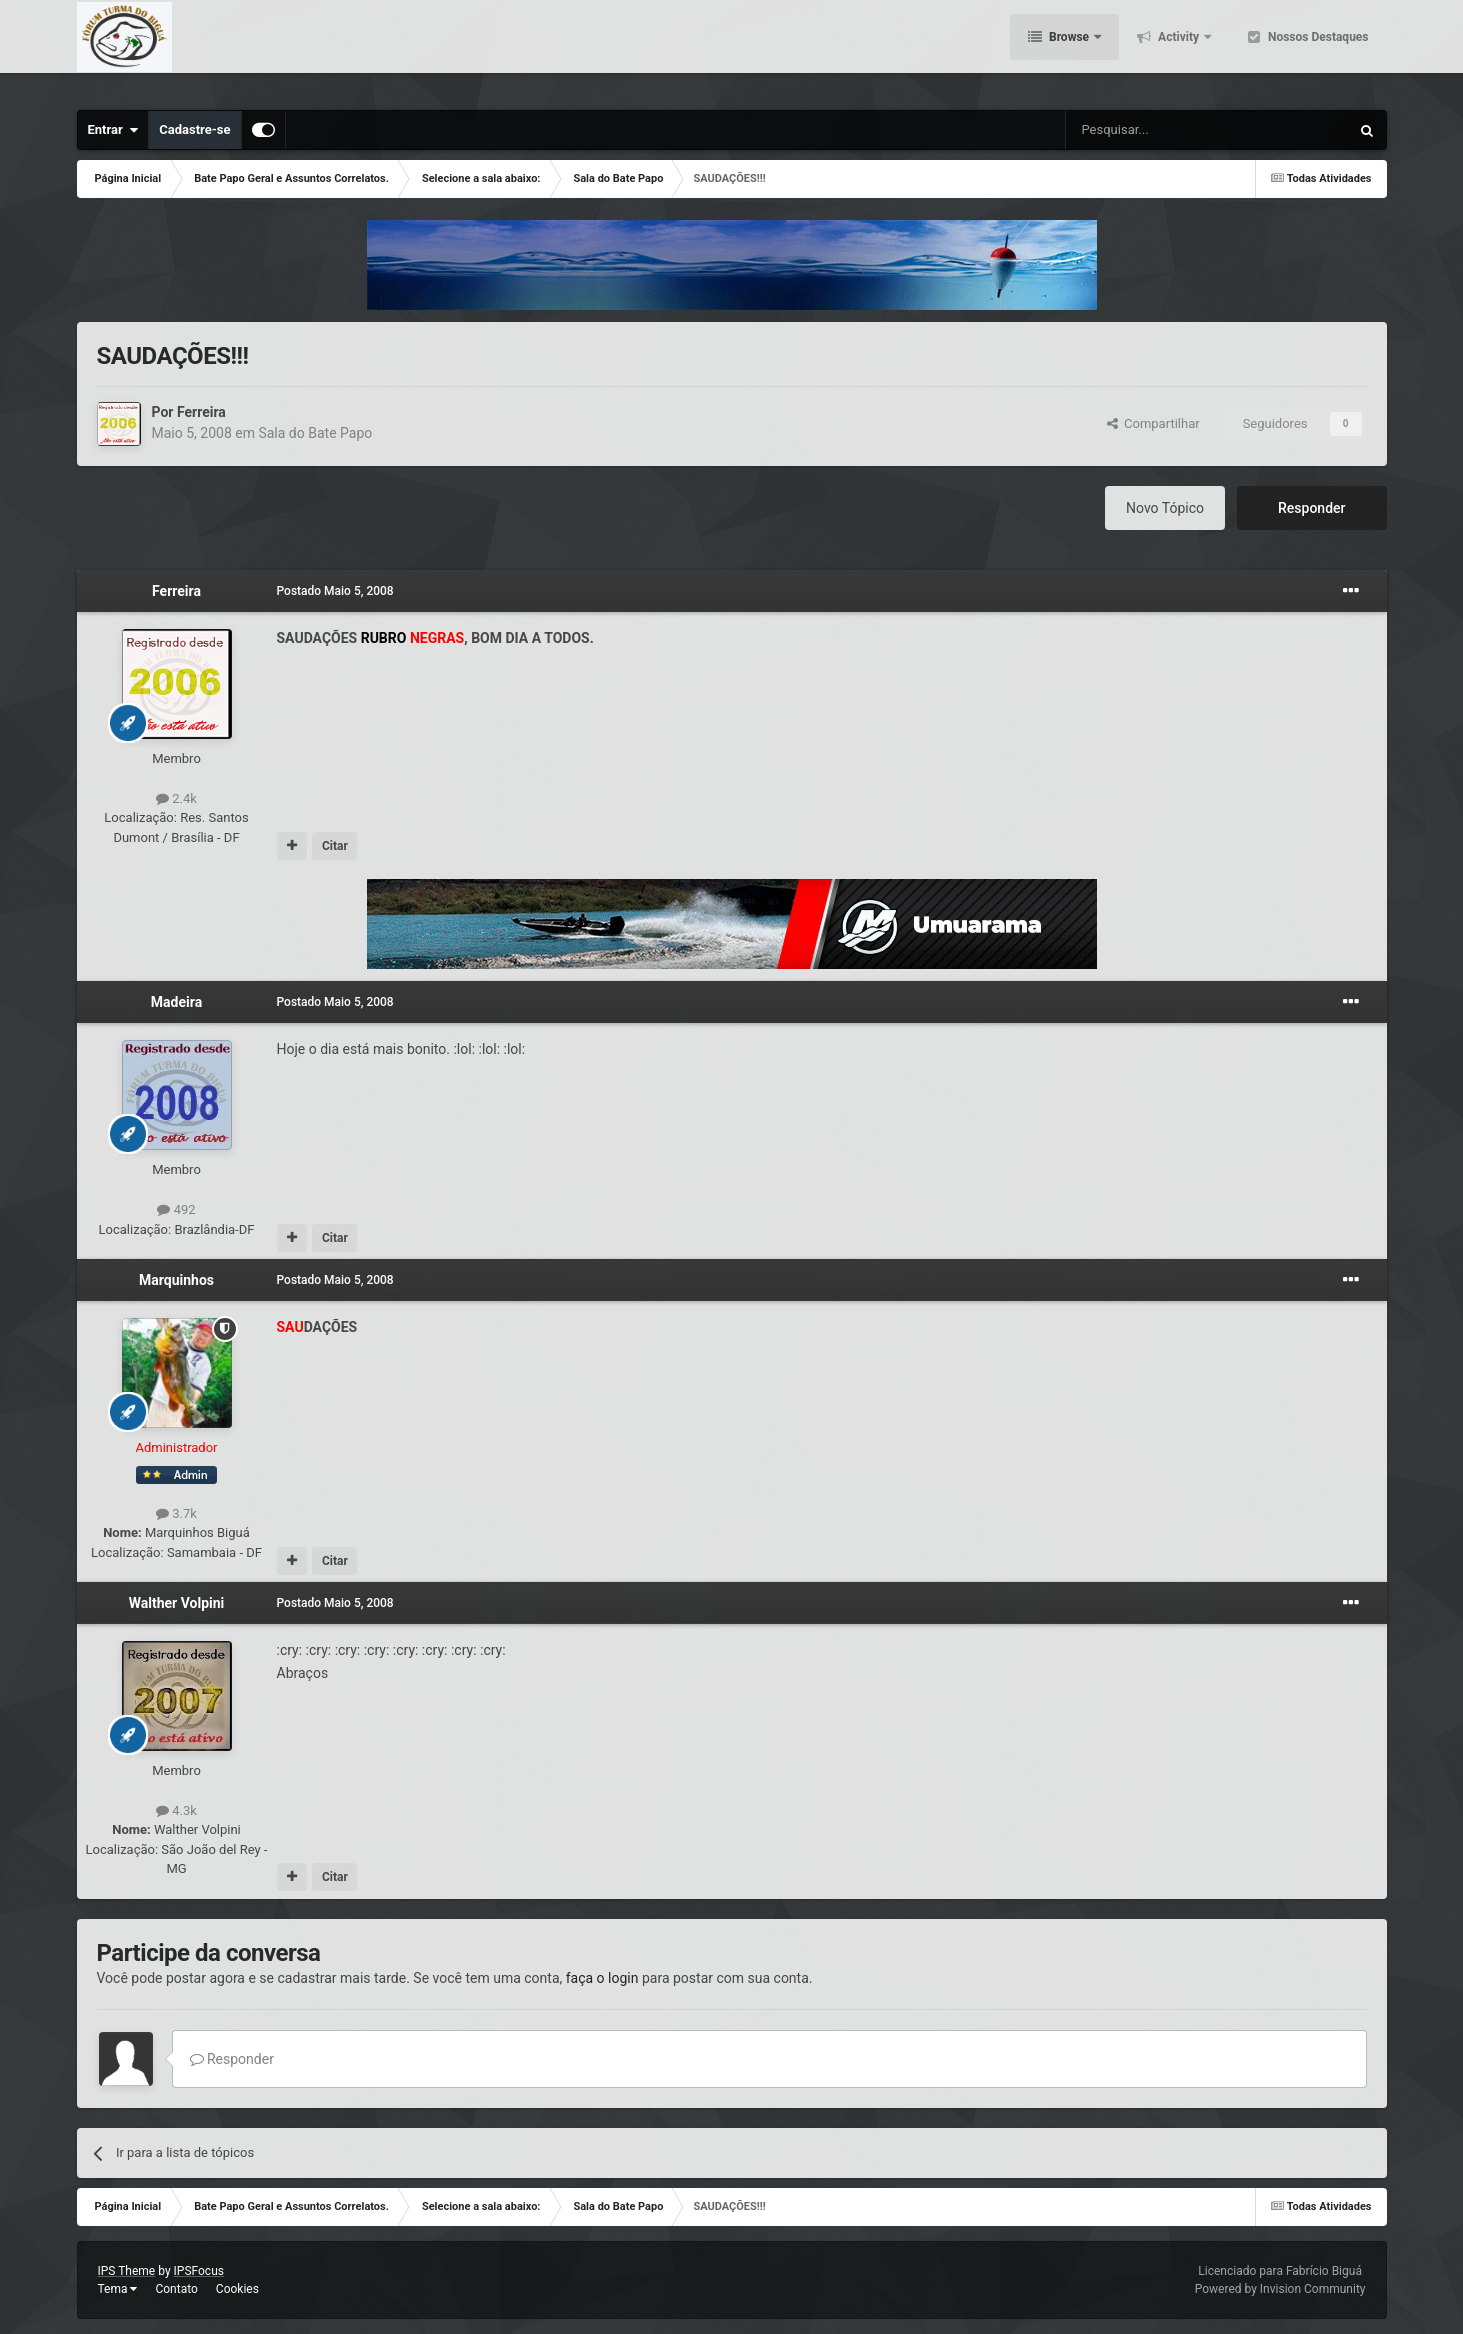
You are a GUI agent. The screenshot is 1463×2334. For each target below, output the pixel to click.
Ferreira (201, 412)
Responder (1311, 508)
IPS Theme (127, 2271)
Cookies (237, 2289)
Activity (1178, 50)
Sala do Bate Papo (315, 433)
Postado (335, 591)
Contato (176, 2289)
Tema (118, 2289)
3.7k (176, 1513)
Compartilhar (1153, 423)
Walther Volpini (177, 1603)
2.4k (176, 798)
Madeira (176, 1002)
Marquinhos (176, 1280)
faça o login (602, 1978)
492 (176, 1209)
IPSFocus (199, 2271)
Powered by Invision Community (1280, 2289)
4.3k (176, 1810)
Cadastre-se (194, 129)
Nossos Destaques (1317, 50)
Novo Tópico (1165, 508)
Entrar (113, 130)
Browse (1069, 50)
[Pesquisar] (1156, 130)
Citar (335, 846)
